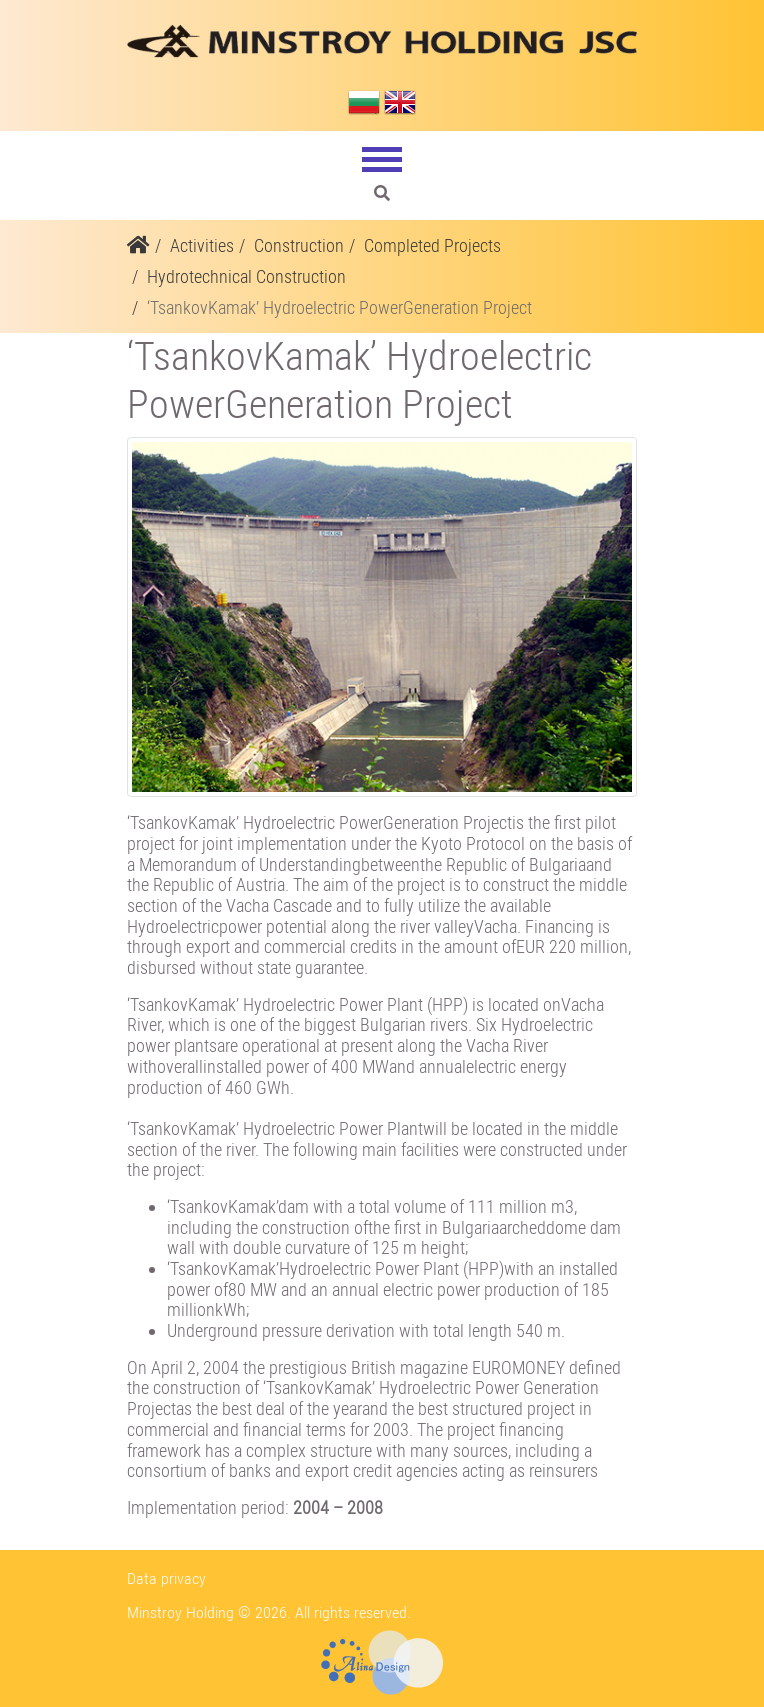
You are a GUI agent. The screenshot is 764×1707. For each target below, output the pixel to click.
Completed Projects (432, 245)
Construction (299, 245)
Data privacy (166, 1578)
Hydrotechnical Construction (246, 276)
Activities (202, 245)
